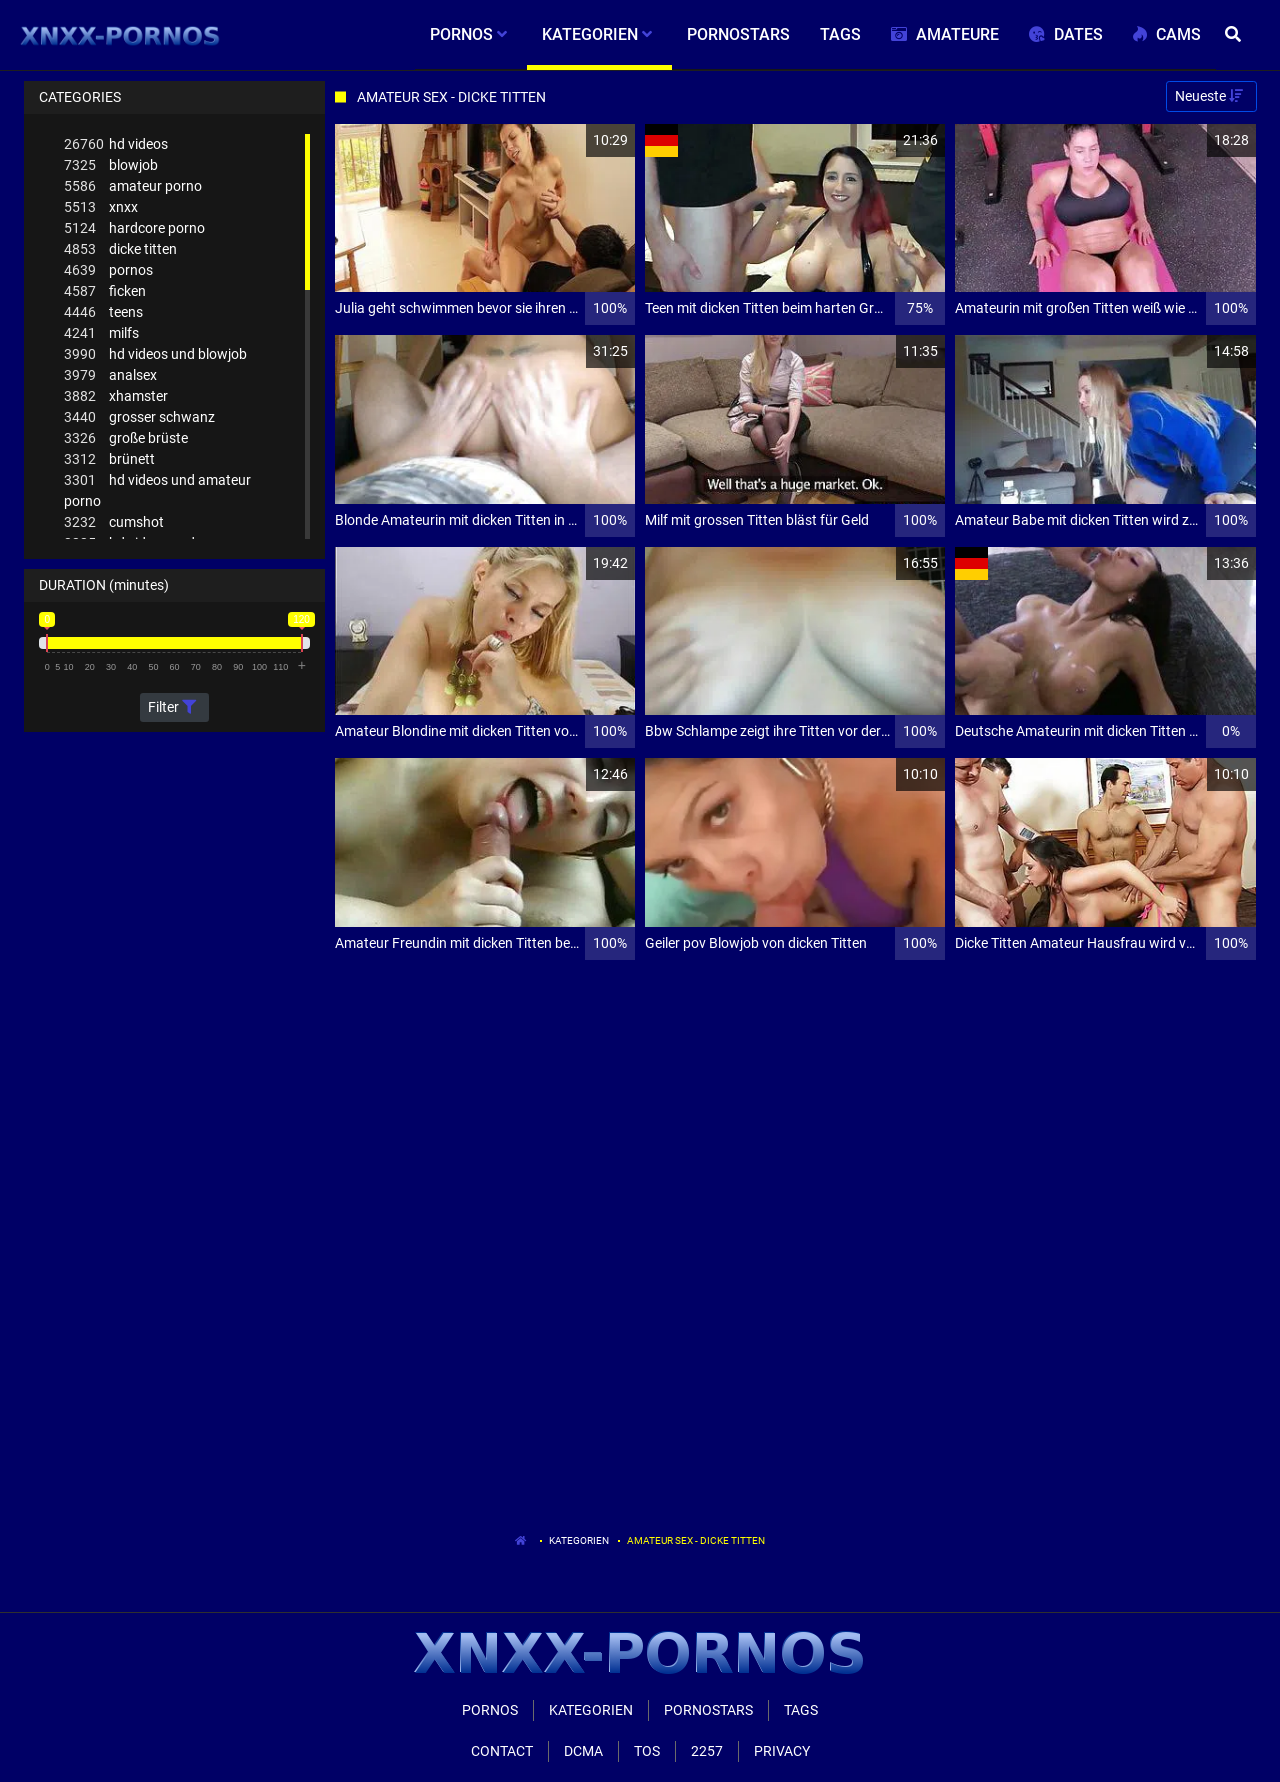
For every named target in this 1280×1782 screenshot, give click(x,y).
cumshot (114, 522)
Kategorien (579, 1540)
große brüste (126, 438)
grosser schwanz (139, 417)
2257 (707, 1751)
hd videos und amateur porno (157, 489)
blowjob (111, 165)
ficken (105, 291)
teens (103, 312)
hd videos (116, 144)
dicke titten (120, 249)
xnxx (101, 207)
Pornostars (708, 1710)
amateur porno (133, 186)
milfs (101, 333)
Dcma (583, 1751)
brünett (109, 459)
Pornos (490, 1710)
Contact (502, 1751)
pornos (108, 270)
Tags (801, 1710)
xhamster (116, 396)
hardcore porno (134, 228)
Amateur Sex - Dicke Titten (696, 1540)
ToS (647, 1751)
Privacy (782, 1751)
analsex (110, 375)
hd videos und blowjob (155, 354)
